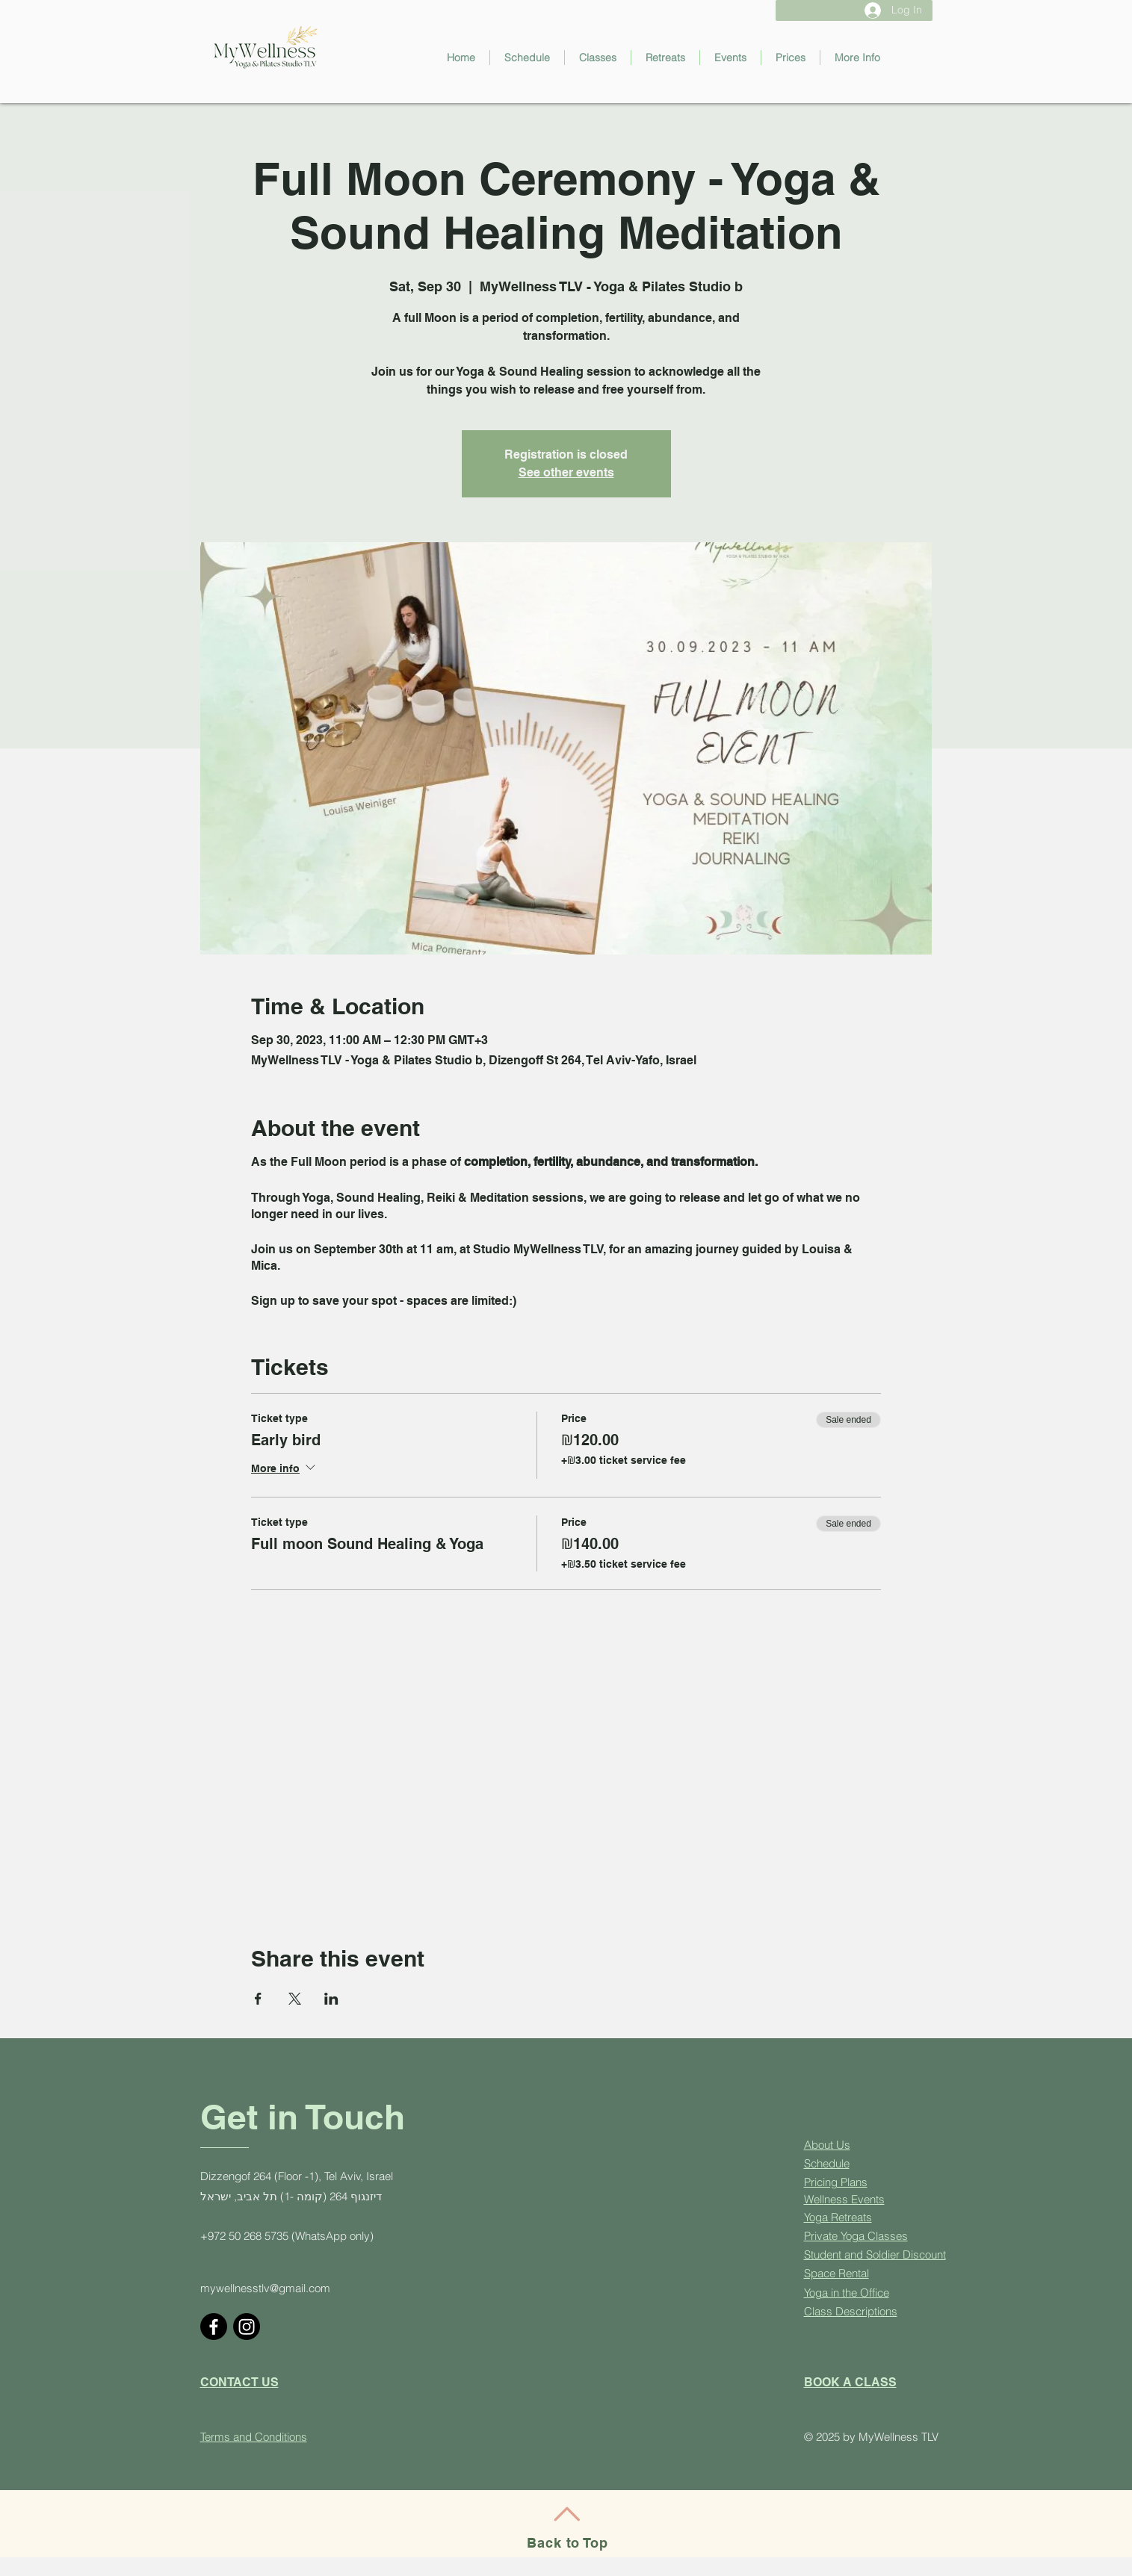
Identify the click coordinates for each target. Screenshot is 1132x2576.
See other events (566, 472)
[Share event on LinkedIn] (331, 1999)
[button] (598, 57)
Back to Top (567, 2543)
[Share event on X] (295, 1999)
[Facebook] (213, 2326)
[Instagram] (246, 2326)
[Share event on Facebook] (258, 1999)
